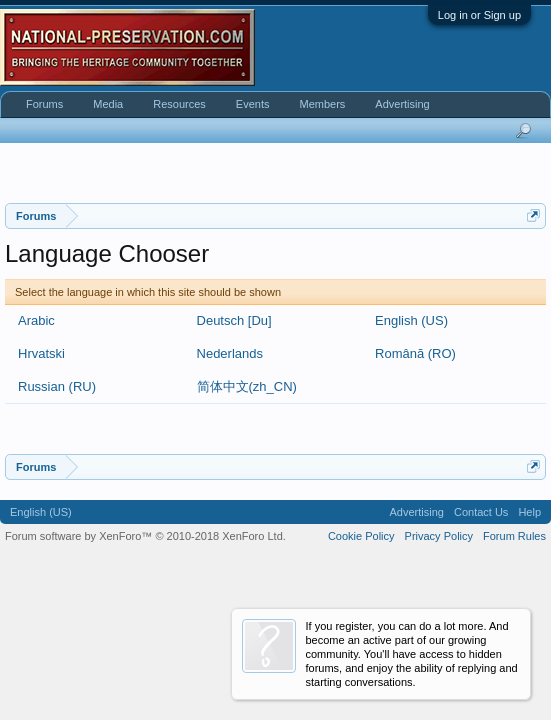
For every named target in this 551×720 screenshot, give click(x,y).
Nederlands (230, 353)
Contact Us (481, 512)
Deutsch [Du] (234, 320)
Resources (179, 104)
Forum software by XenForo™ (145, 536)
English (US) (411, 320)
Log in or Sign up (479, 15)
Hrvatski (41, 353)
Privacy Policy (439, 536)
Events (253, 104)
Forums (44, 104)
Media (108, 104)
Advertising (402, 104)
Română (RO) (415, 353)
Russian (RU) (57, 386)
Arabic (36, 320)
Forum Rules (514, 536)
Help (529, 512)
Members (322, 104)
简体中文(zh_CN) (247, 386)
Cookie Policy (361, 536)
